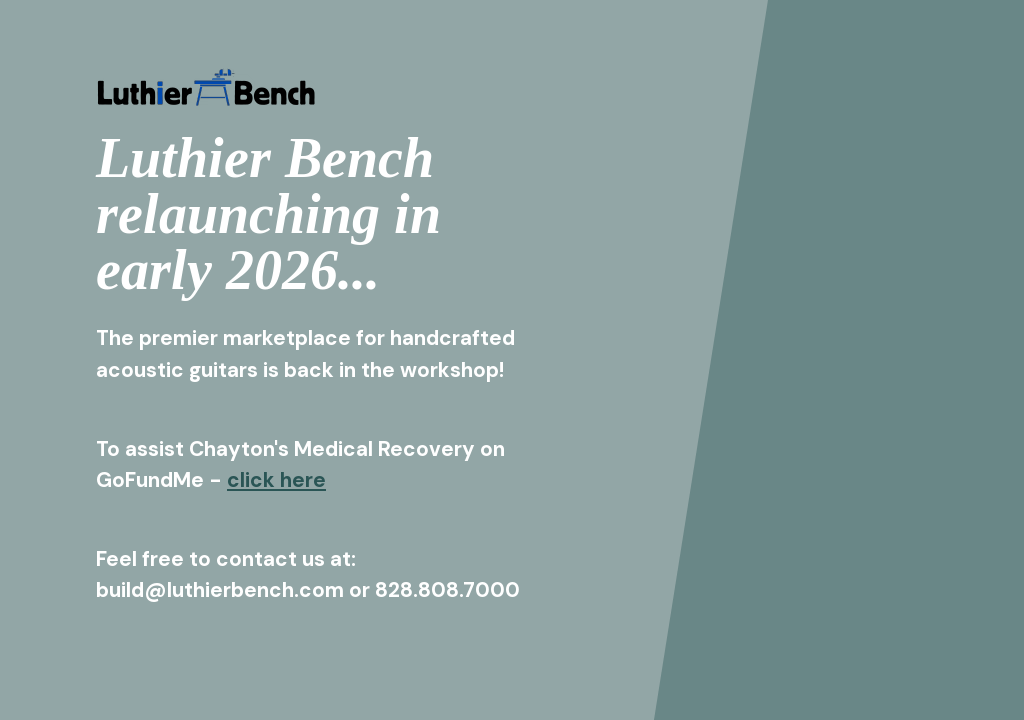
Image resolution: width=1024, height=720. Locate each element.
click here (276, 479)
